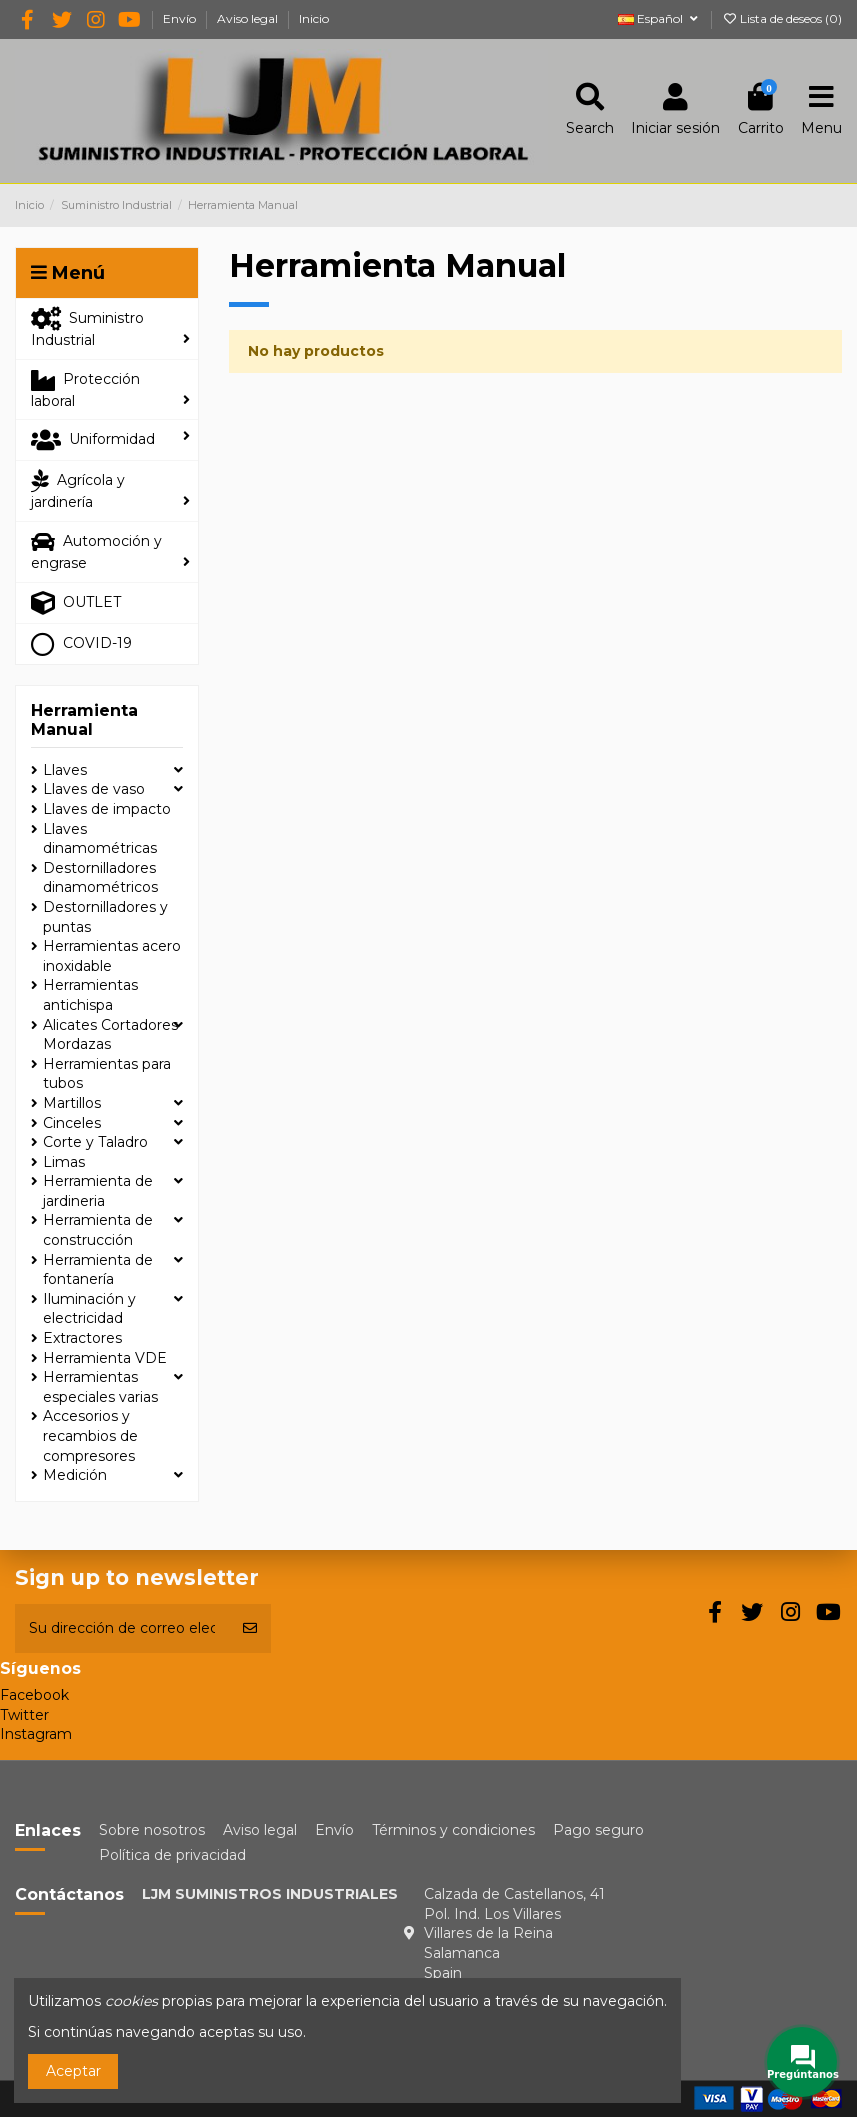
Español (659, 18)
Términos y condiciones (453, 1830)
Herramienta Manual (84, 720)
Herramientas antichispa (90, 995)
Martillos (72, 1103)
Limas (64, 1162)
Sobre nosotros (152, 1830)
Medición (75, 1475)
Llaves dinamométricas (100, 839)
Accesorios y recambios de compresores (90, 1435)
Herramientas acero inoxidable (112, 956)
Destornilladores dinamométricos (100, 878)
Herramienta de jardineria (98, 1191)
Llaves (65, 770)
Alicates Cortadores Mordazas (110, 1035)
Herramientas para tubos (107, 1074)
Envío (181, 18)
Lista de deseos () (782, 18)
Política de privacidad (172, 1855)
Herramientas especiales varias (100, 1387)
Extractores (82, 1338)
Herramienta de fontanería (98, 1270)
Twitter (24, 1715)
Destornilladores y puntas (105, 917)
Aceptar (73, 2071)
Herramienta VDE (105, 1358)
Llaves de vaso (94, 789)
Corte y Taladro (95, 1142)
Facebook (34, 1695)
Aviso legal (249, 18)
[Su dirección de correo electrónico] (122, 1628)
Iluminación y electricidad (89, 1309)
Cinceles (72, 1123)
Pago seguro (598, 1830)
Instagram (36, 1734)
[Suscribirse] (250, 1628)
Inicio (314, 18)
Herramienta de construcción (98, 1230)
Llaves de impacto (107, 809)
